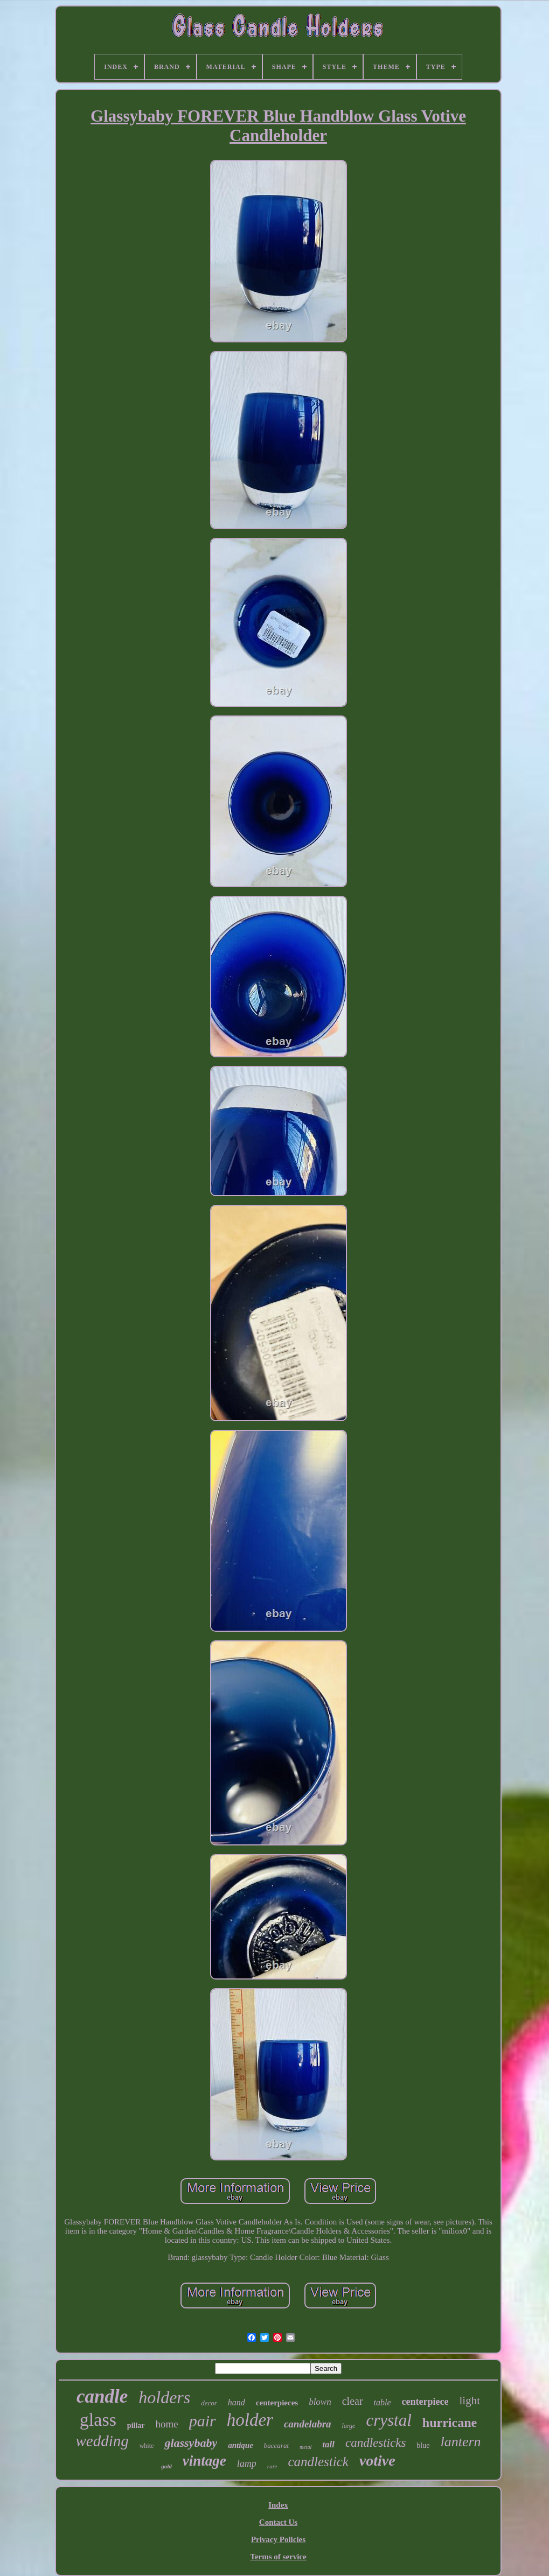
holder (250, 2420)
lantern (460, 2441)
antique (240, 2445)
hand (236, 2402)
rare (272, 2466)
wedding (101, 2440)
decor (209, 2403)
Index (278, 2505)
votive (377, 2460)
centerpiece (425, 2401)
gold (166, 2466)
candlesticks (375, 2442)
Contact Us (278, 2522)
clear (352, 2401)
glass (98, 2420)
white (147, 2445)
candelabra (307, 2424)
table (382, 2402)
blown (320, 2402)
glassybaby (190, 2442)
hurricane (449, 2423)
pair (202, 2421)
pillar (136, 2425)
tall (328, 2444)
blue (422, 2445)
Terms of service (278, 2556)
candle (102, 2396)
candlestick (318, 2461)
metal (305, 2447)
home (167, 2424)
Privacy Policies (278, 2539)
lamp (246, 2463)
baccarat (276, 2445)
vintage (204, 2461)
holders (164, 2397)
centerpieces (277, 2402)
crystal (388, 2420)
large (349, 2426)
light (470, 2400)
